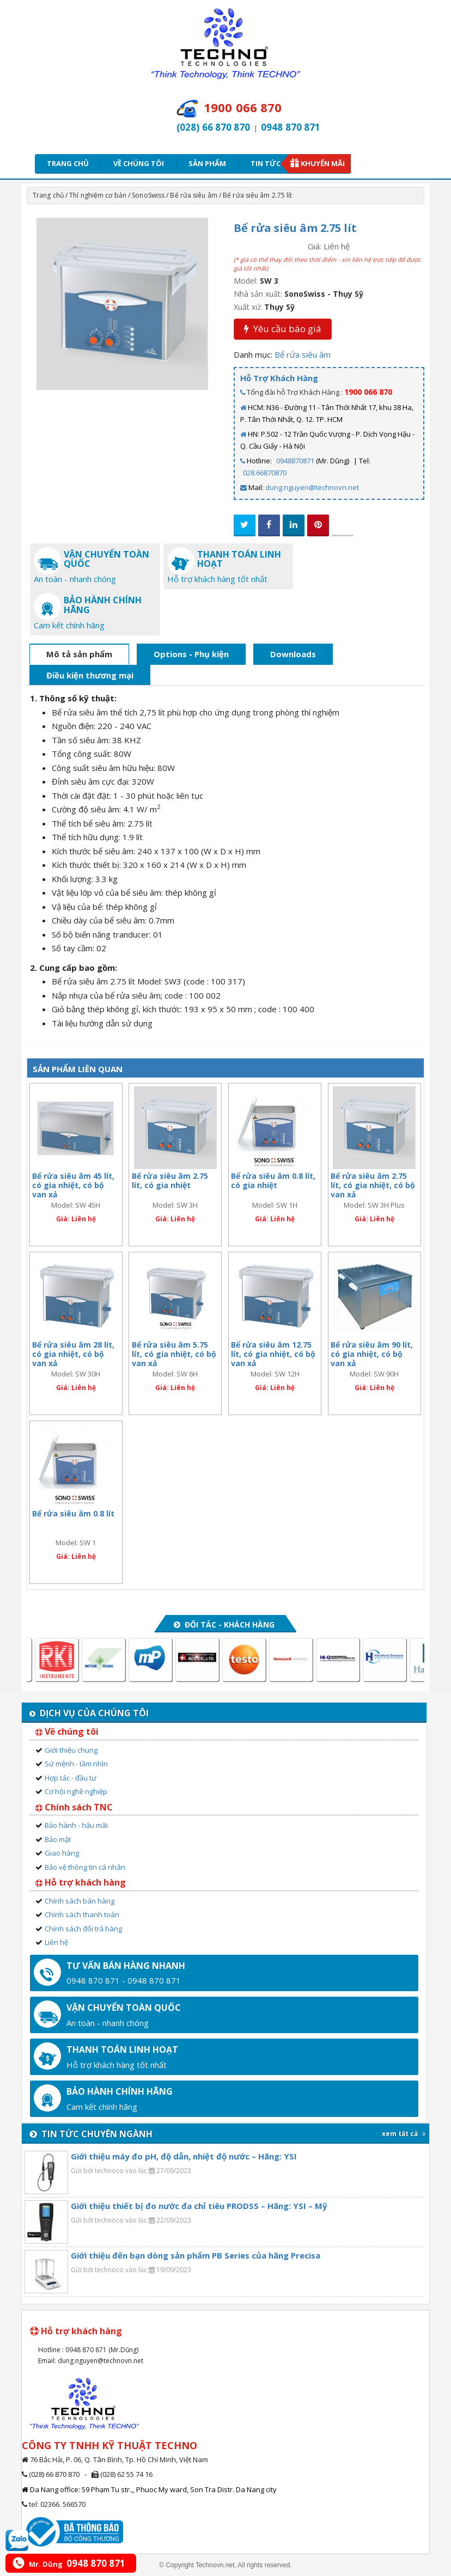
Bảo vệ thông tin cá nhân (85, 1867)
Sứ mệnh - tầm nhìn (76, 1764)
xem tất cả (404, 2133)
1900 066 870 (368, 392)
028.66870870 (265, 473)
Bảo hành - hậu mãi (76, 1825)
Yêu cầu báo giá (282, 328)
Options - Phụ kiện (191, 653)
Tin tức (269, 163)
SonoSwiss (148, 195)
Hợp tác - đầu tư (70, 1778)
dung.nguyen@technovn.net (312, 487)
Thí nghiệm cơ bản (97, 195)
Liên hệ (56, 1942)
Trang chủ (68, 163)
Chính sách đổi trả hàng (83, 1928)
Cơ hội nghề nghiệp (76, 1791)
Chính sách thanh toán (82, 1914)
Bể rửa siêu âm (193, 195)
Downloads (293, 653)
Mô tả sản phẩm (79, 653)
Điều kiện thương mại (89, 675)
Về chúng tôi (138, 163)
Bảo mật (58, 1839)
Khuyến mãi (323, 163)
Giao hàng (62, 1853)
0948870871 (295, 461)
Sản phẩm (207, 163)
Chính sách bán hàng (79, 1901)
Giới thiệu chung (71, 1750)
